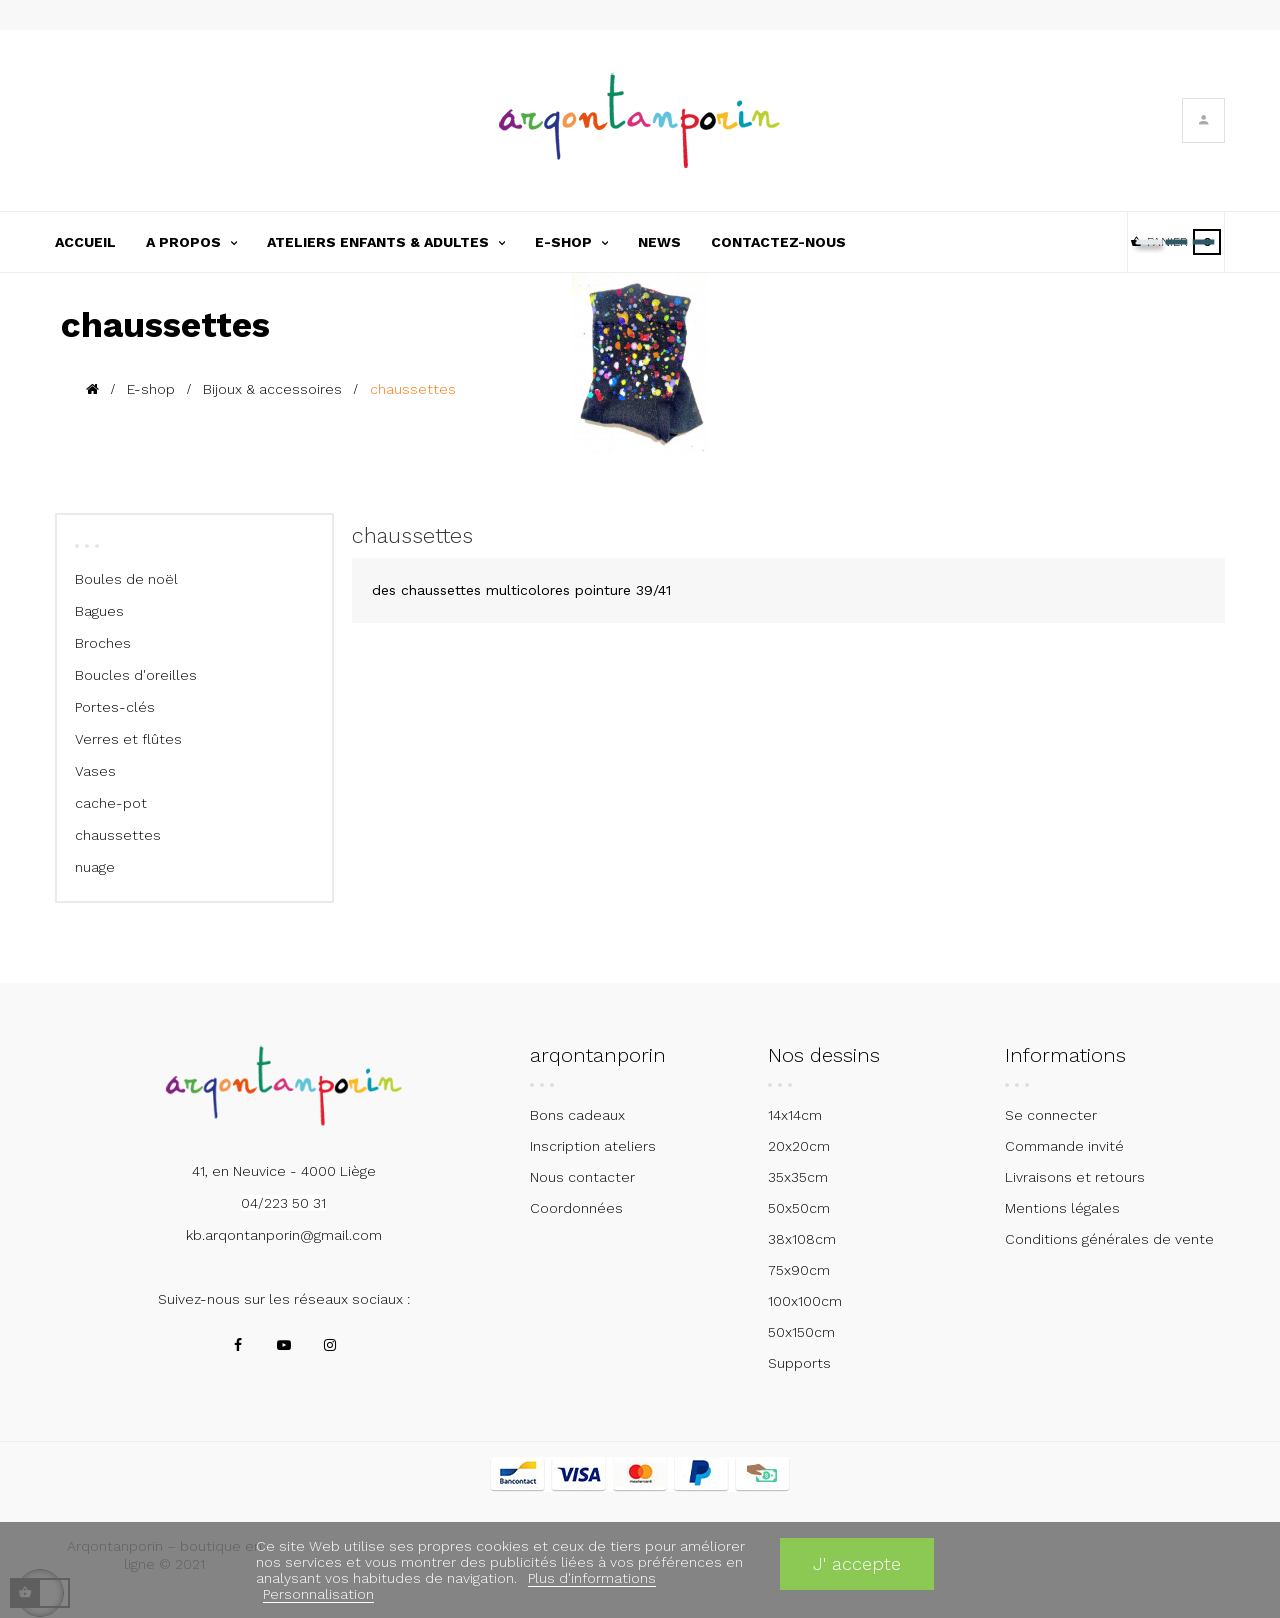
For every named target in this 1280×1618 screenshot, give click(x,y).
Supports (799, 1363)
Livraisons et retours (1075, 1177)
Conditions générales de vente (1109, 1239)
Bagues (99, 611)
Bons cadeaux (577, 1115)
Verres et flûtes (128, 739)
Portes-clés (115, 707)
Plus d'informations (592, 1578)
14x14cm (795, 1115)
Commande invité (1064, 1146)
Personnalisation (318, 1594)
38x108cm (802, 1239)
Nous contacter (582, 1177)
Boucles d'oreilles (136, 675)
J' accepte (857, 1563)
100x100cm (805, 1301)
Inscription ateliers (593, 1146)
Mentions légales (1062, 1208)
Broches (103, 643)
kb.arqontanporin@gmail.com (284, 1235)
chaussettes (118, 835)
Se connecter (1051, 1115)
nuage (95, 867)
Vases (95, 771)
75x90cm (799, 1270)
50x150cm (801, 1332)
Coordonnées (576, 1208)
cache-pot (111, 803)
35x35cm (798, 1177)
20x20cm (799, 1146)
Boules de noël (126, 579)
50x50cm (799, 1208)
